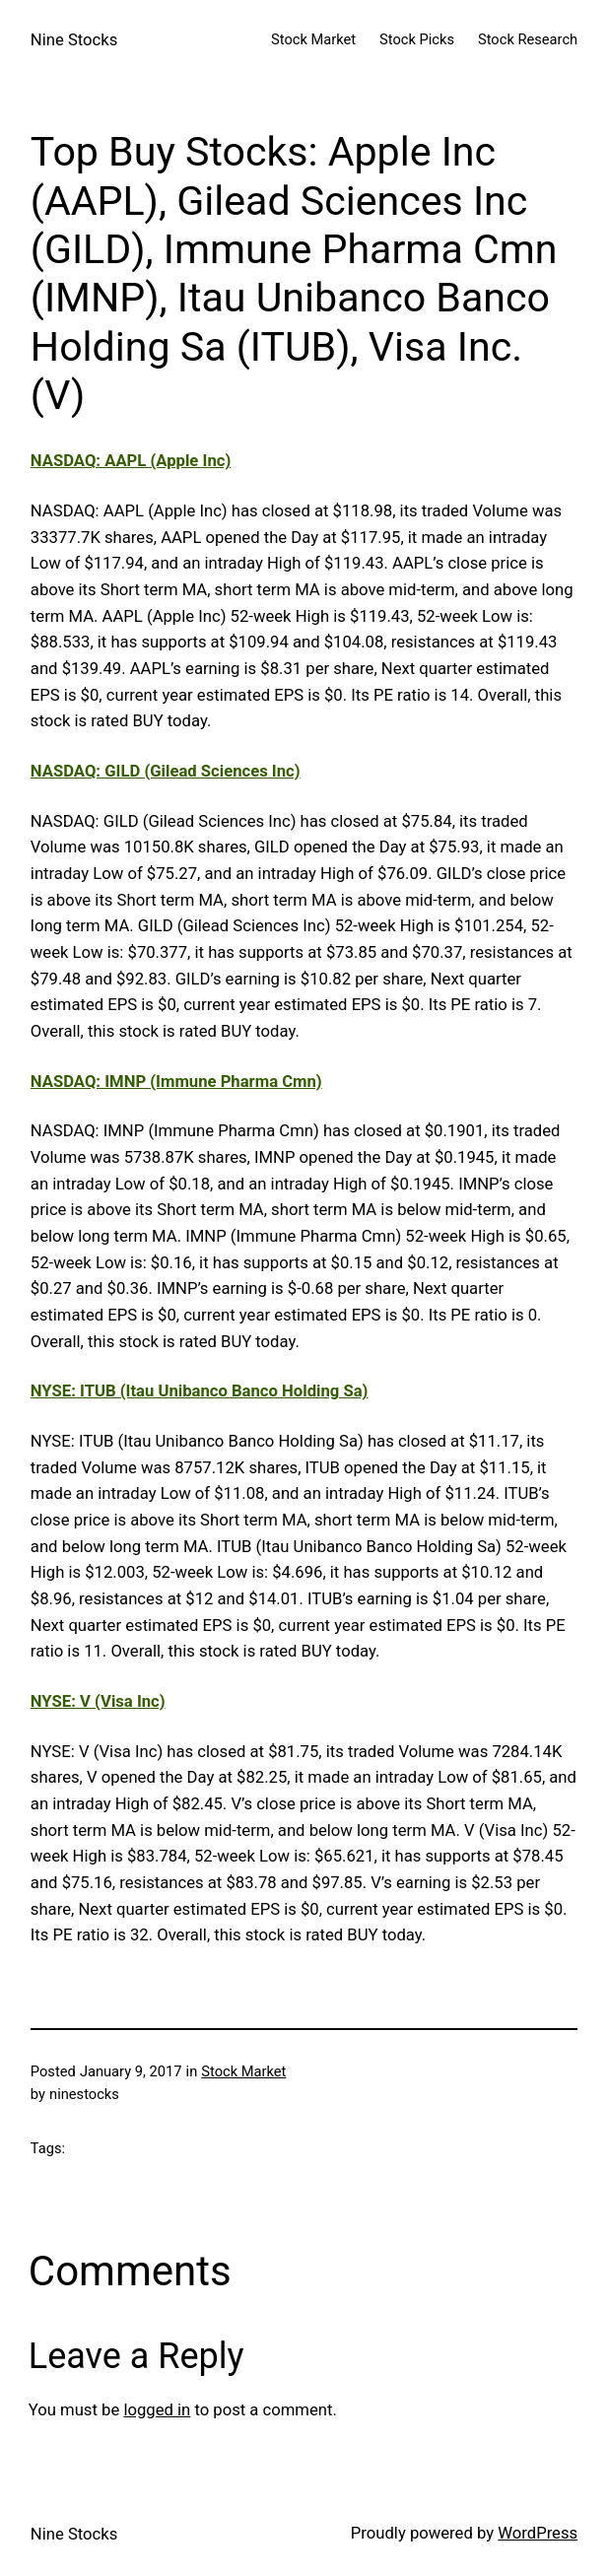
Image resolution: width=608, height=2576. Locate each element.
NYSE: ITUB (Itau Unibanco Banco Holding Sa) (200, 1391)
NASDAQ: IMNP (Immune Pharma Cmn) (176, 1081)
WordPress (537, 2533)
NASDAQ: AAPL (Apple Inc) (131, 460)
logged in (156, 2410)
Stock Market (243, 2071)
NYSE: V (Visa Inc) (98, 1701)
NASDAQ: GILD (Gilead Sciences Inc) (166, 771)
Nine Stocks (74, 40)
